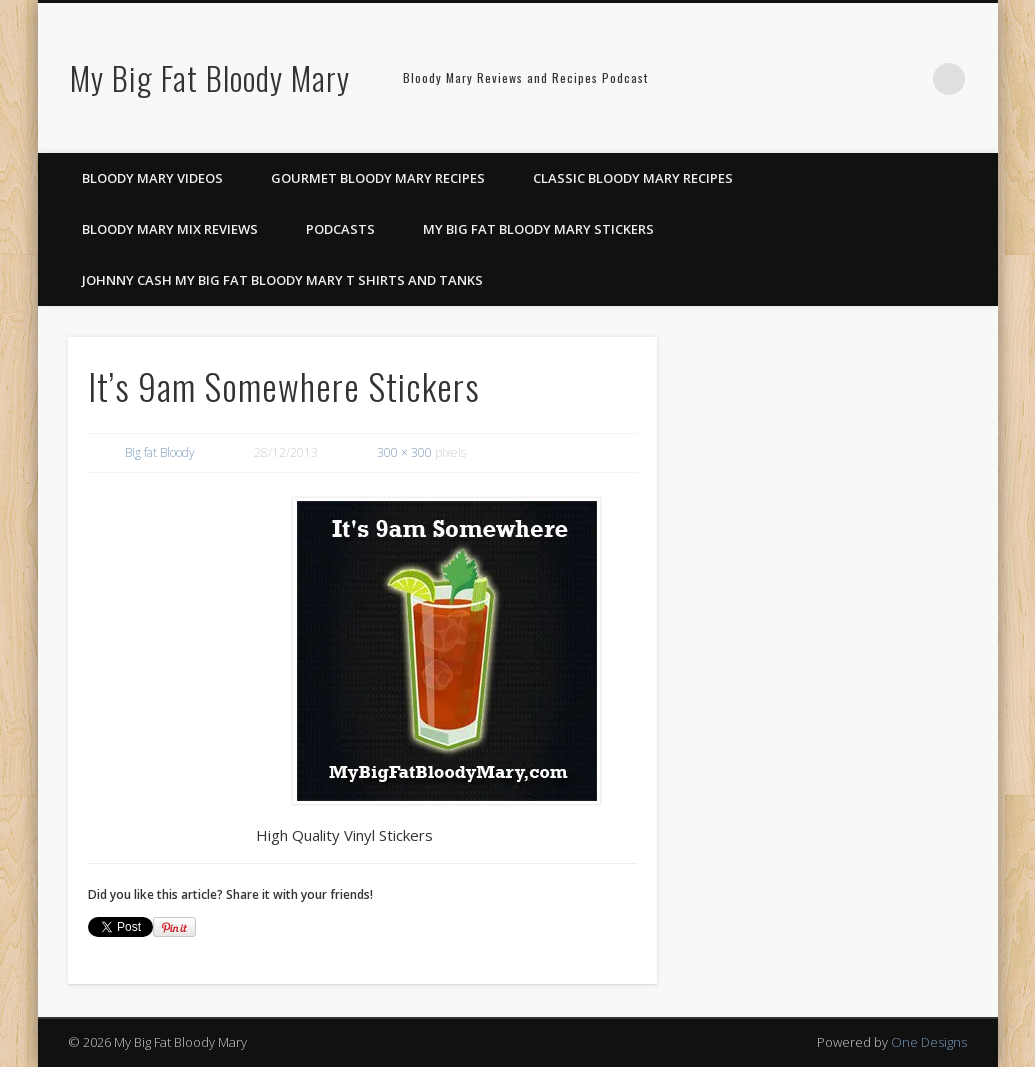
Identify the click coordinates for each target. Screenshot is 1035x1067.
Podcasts (340, 229)
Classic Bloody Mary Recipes (633, 178)
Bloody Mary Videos (152, 178)
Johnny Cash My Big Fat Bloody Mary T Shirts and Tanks (282, 280)
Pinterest (867, 79)
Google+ (908, 79)
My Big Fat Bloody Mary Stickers (538, 229)
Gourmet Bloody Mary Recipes (378, 178)
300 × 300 (404, 452)
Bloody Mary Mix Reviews (170, 229)
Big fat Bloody (160, 452)
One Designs (929, 1042)
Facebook (826, 79)
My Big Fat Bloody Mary (210, 77)
